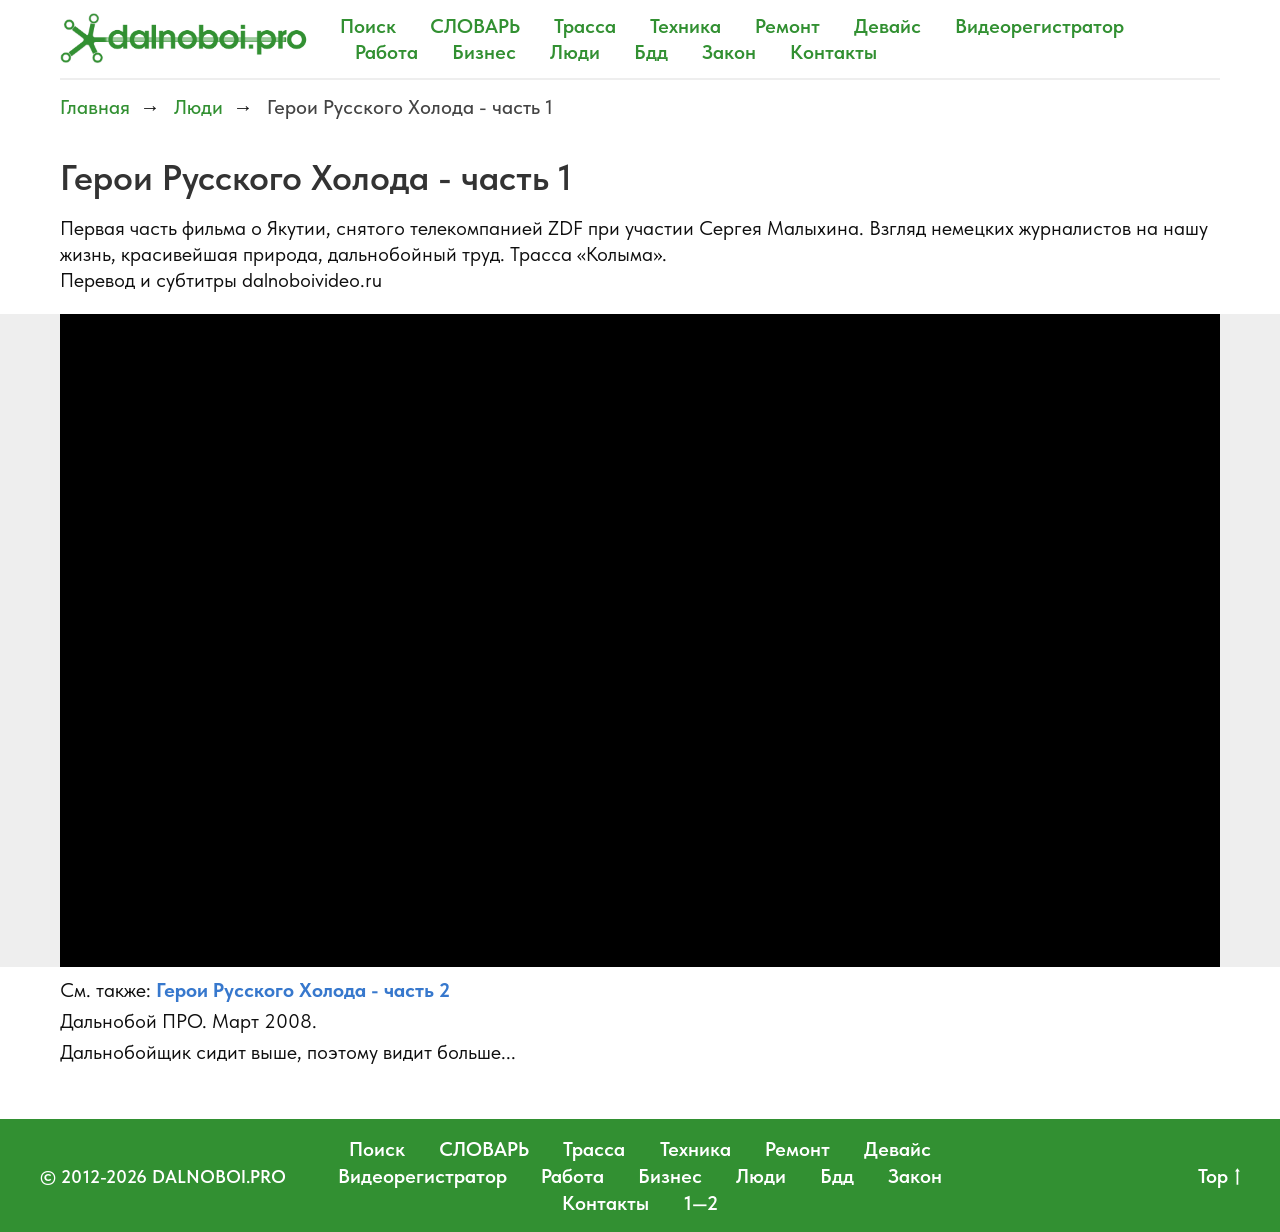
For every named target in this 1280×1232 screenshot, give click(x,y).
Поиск (368, 26)
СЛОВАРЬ (475, 26)
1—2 (701, 1203)
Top (1219, 1177)
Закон (729, 52)
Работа (386, 52)
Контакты (833, 52)
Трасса (585, 26)
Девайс (887, 26)
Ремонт (787, 26)
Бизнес (484, 52)
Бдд (651, 52)
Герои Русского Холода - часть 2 (303, 990)
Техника (685, 26)
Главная (95, 107)
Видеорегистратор (1039, 26)
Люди (575, 52)
